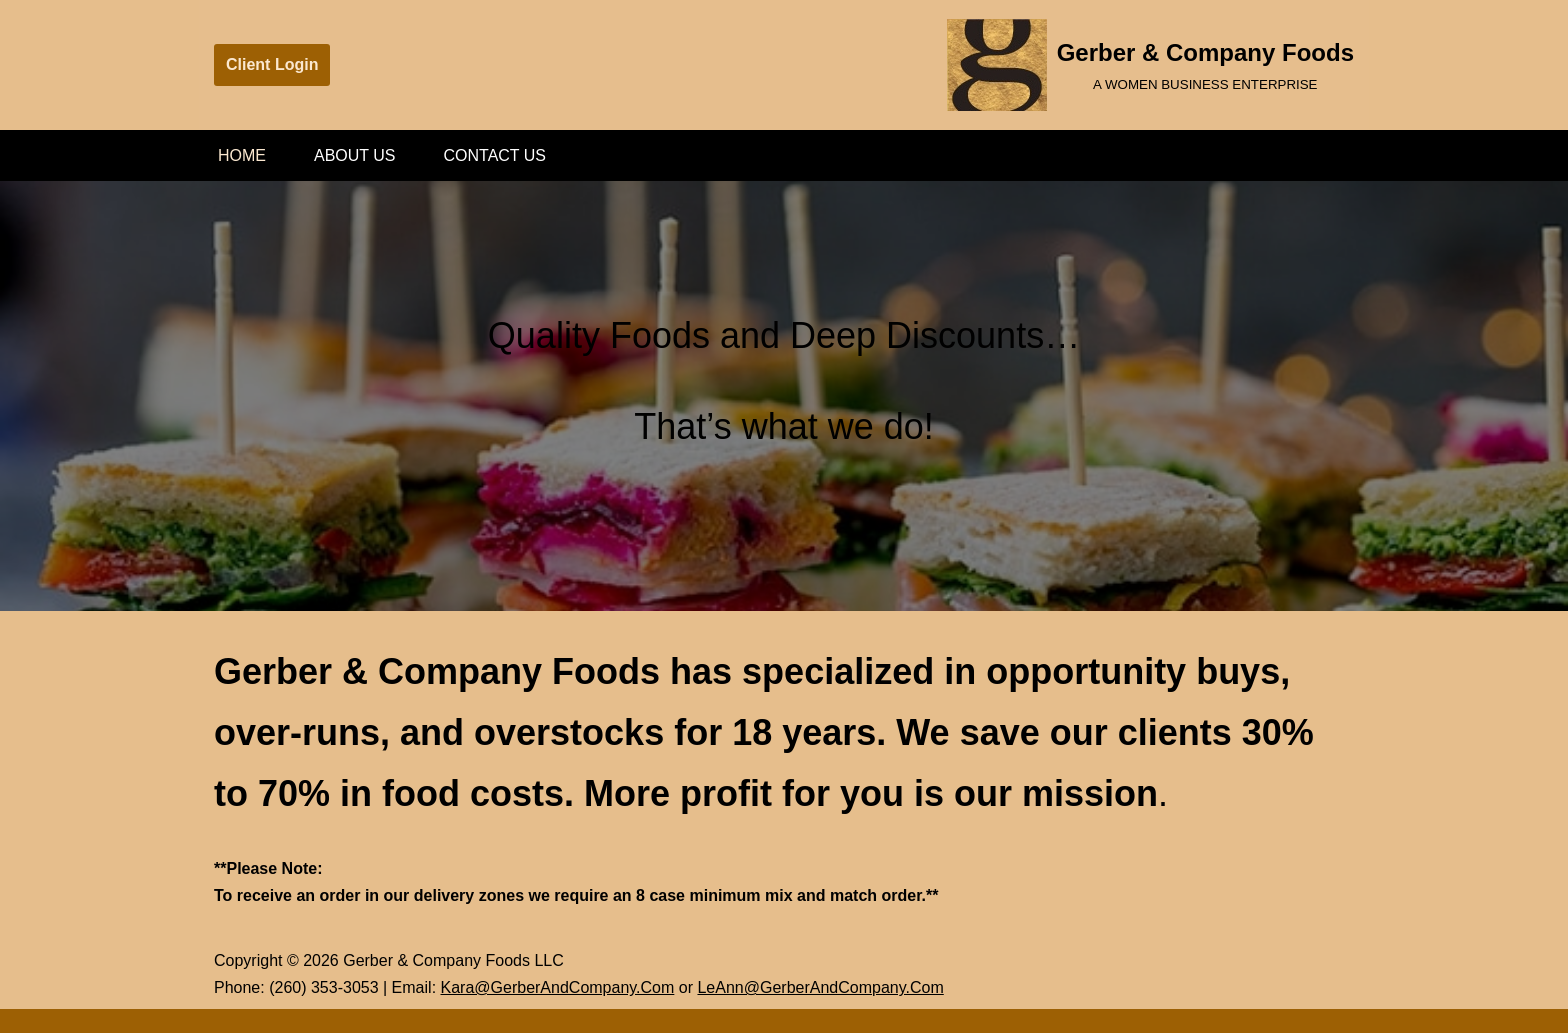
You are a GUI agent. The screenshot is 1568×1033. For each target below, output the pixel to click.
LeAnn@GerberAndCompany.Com (820, 987)
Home (242, 155)
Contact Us (495, 155)
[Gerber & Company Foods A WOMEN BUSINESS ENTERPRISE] (1150, 65)
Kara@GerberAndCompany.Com (558, 987)
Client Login (272, 64)
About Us (355, 155)
